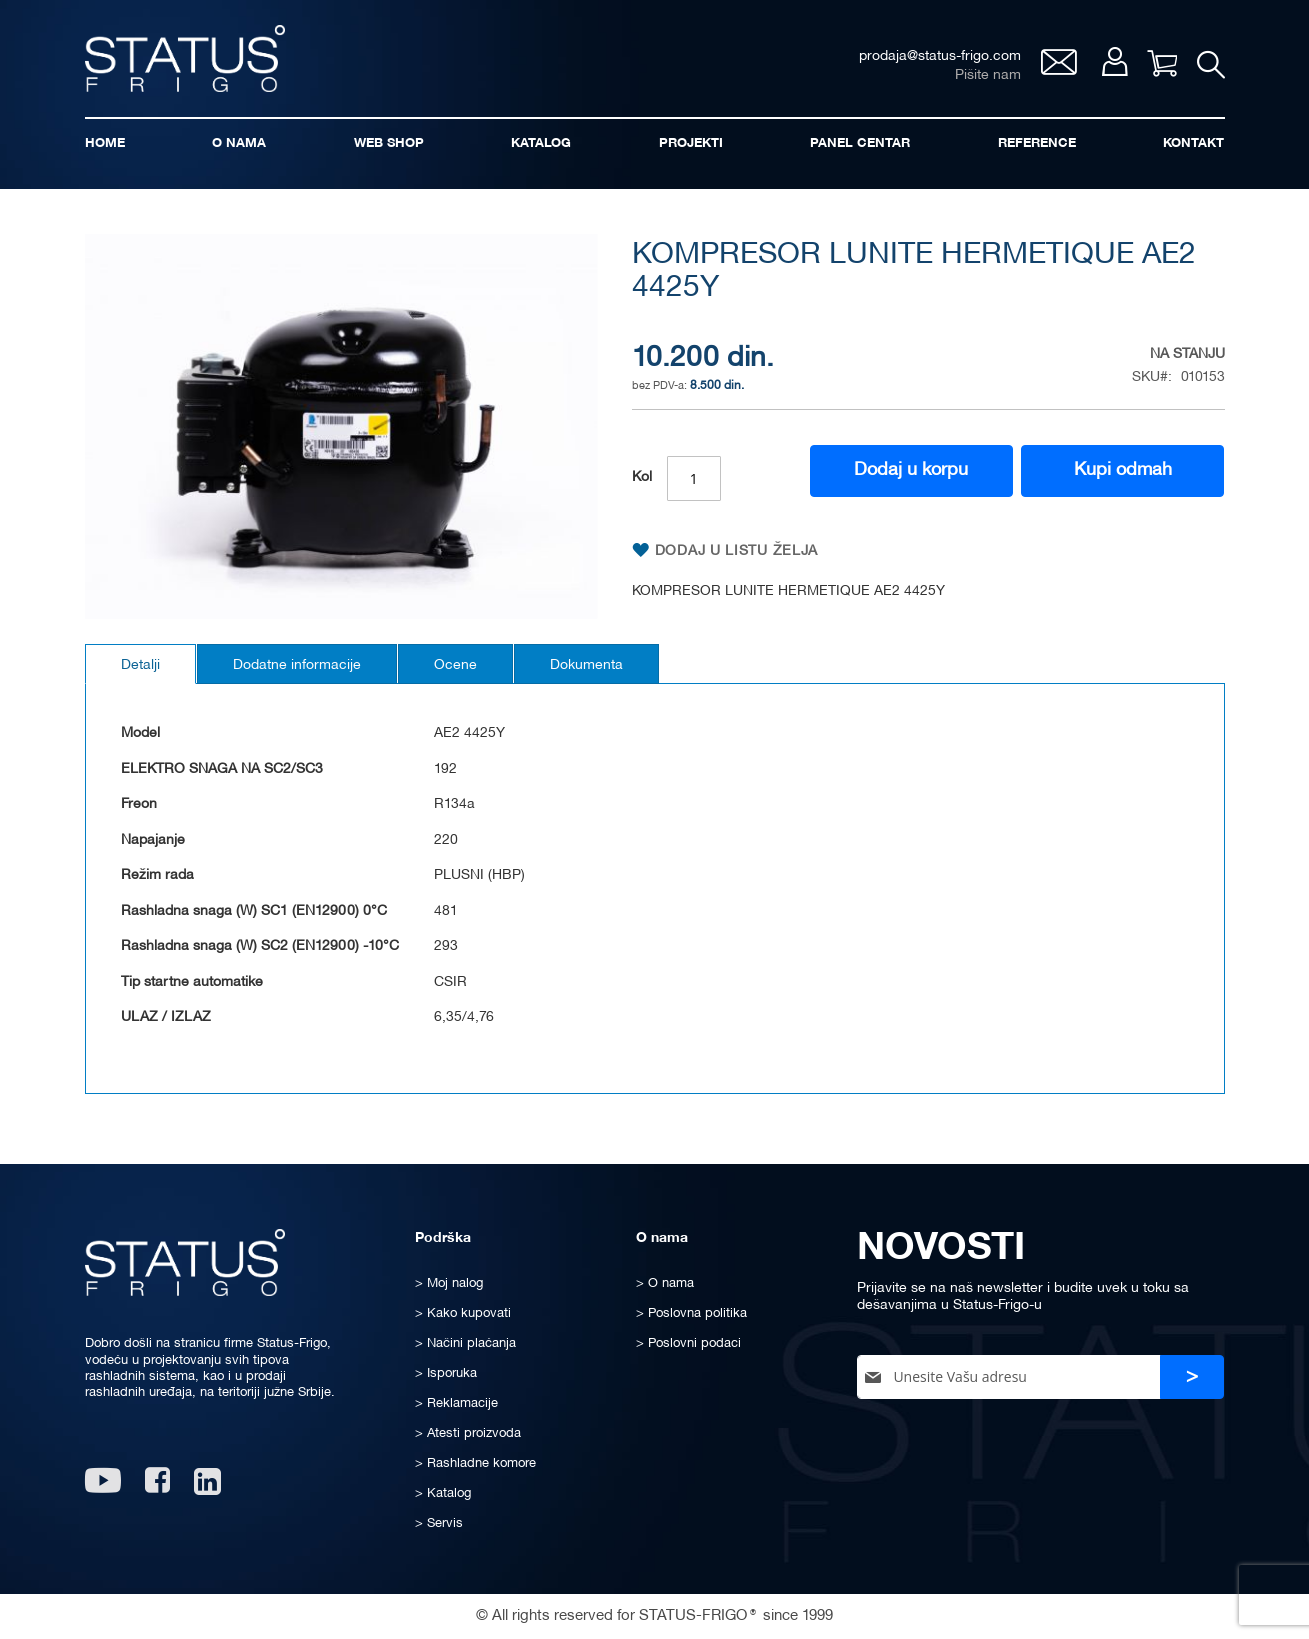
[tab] (140, 664)
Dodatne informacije (297, 665)
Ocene (455, 665)
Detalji (140, 665)
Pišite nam (988, 75)
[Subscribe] (1192, 1377)
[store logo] (185, 58)
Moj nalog (1114, 61)
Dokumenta (586, 665)
